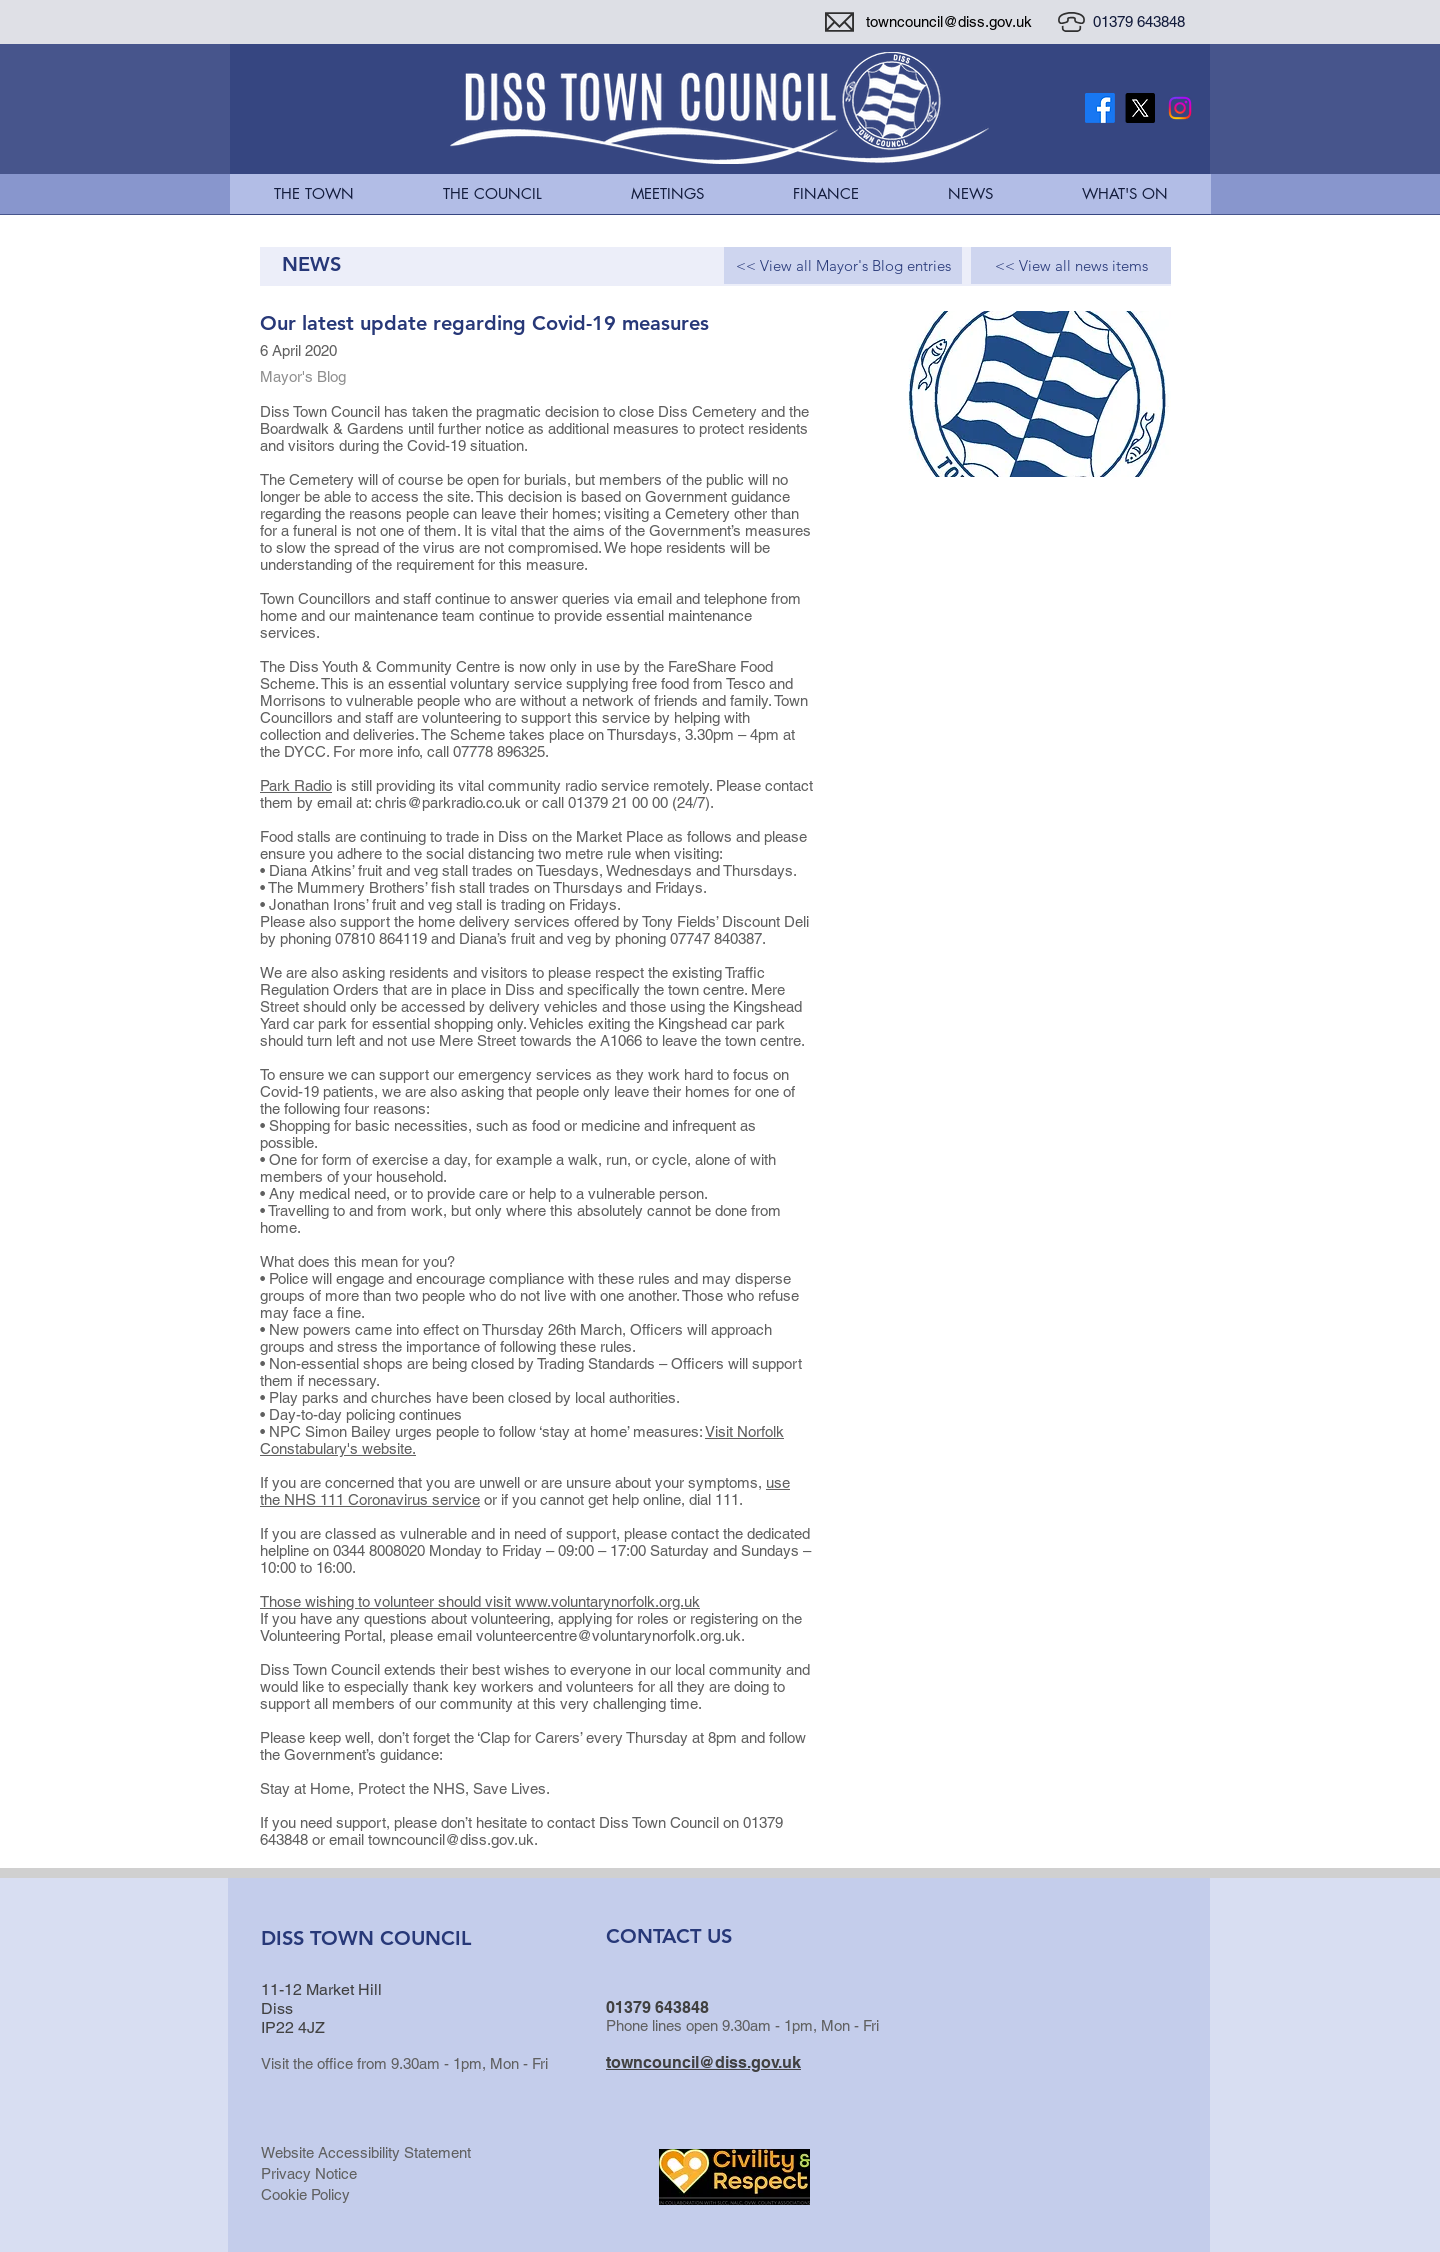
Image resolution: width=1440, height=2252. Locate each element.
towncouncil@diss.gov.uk (949, 21)
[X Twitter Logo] (1140, 108)
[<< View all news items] (1071, 265)
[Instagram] (1180, 108)
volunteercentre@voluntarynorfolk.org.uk (608, 1635)
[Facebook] (1100, 108)
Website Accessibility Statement (366, 2152)
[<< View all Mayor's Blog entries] (843, 265)
